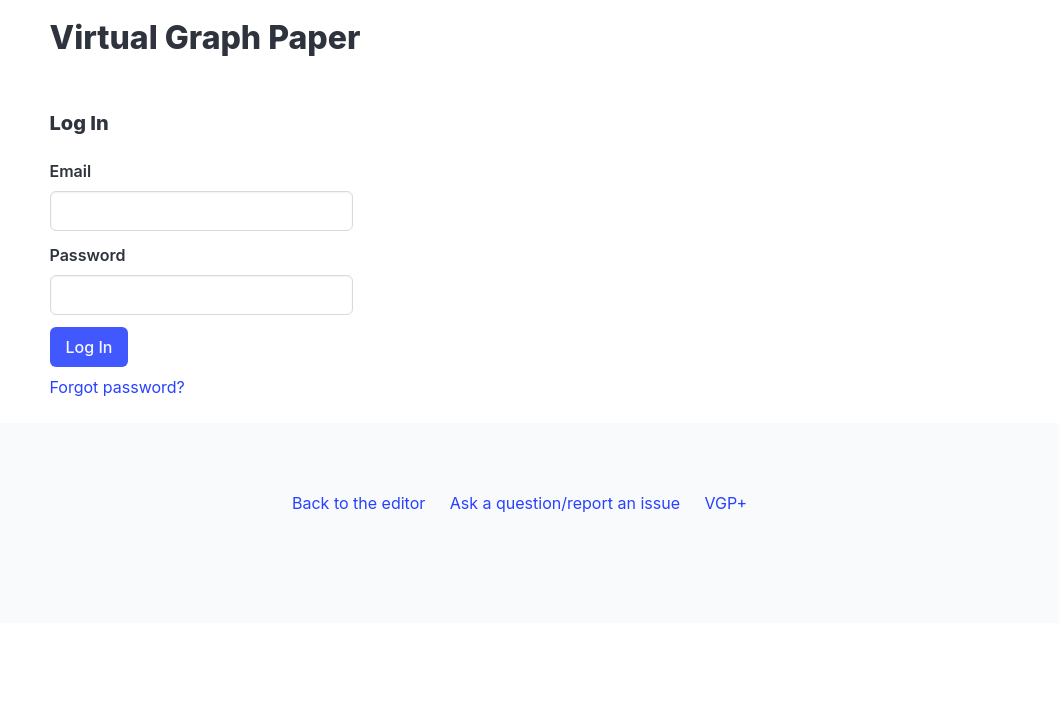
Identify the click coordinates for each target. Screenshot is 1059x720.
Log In (89, 347)
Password (88, 255)
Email (71, 171)
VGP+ (725, 503)
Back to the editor (358, 503)
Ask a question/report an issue (565, 503)
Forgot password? (117, 387)
